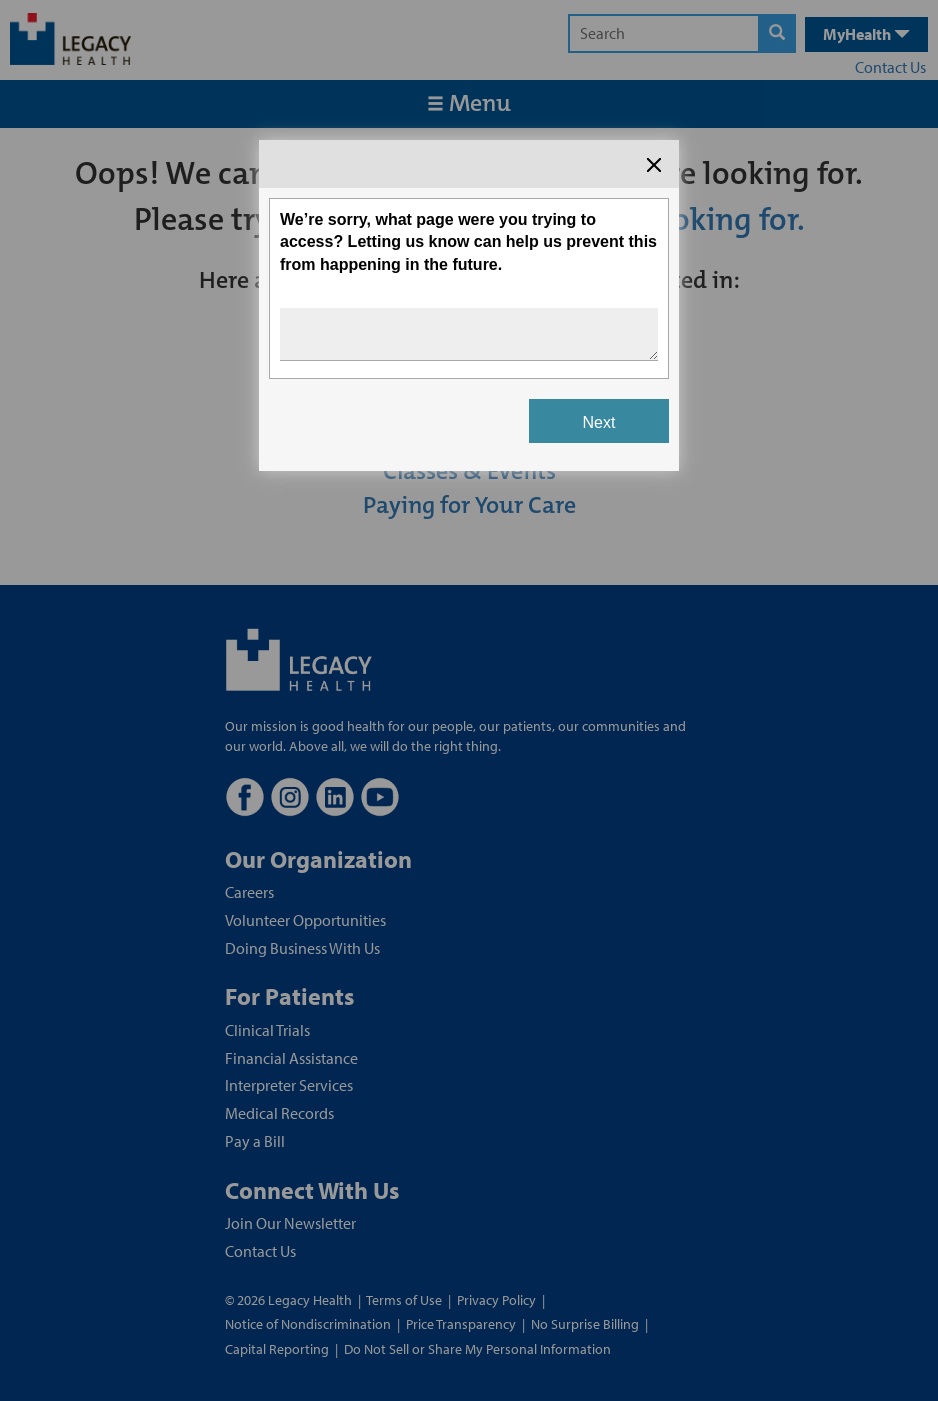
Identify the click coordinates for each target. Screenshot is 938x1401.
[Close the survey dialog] (654, 165)
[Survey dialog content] (469, 305)
